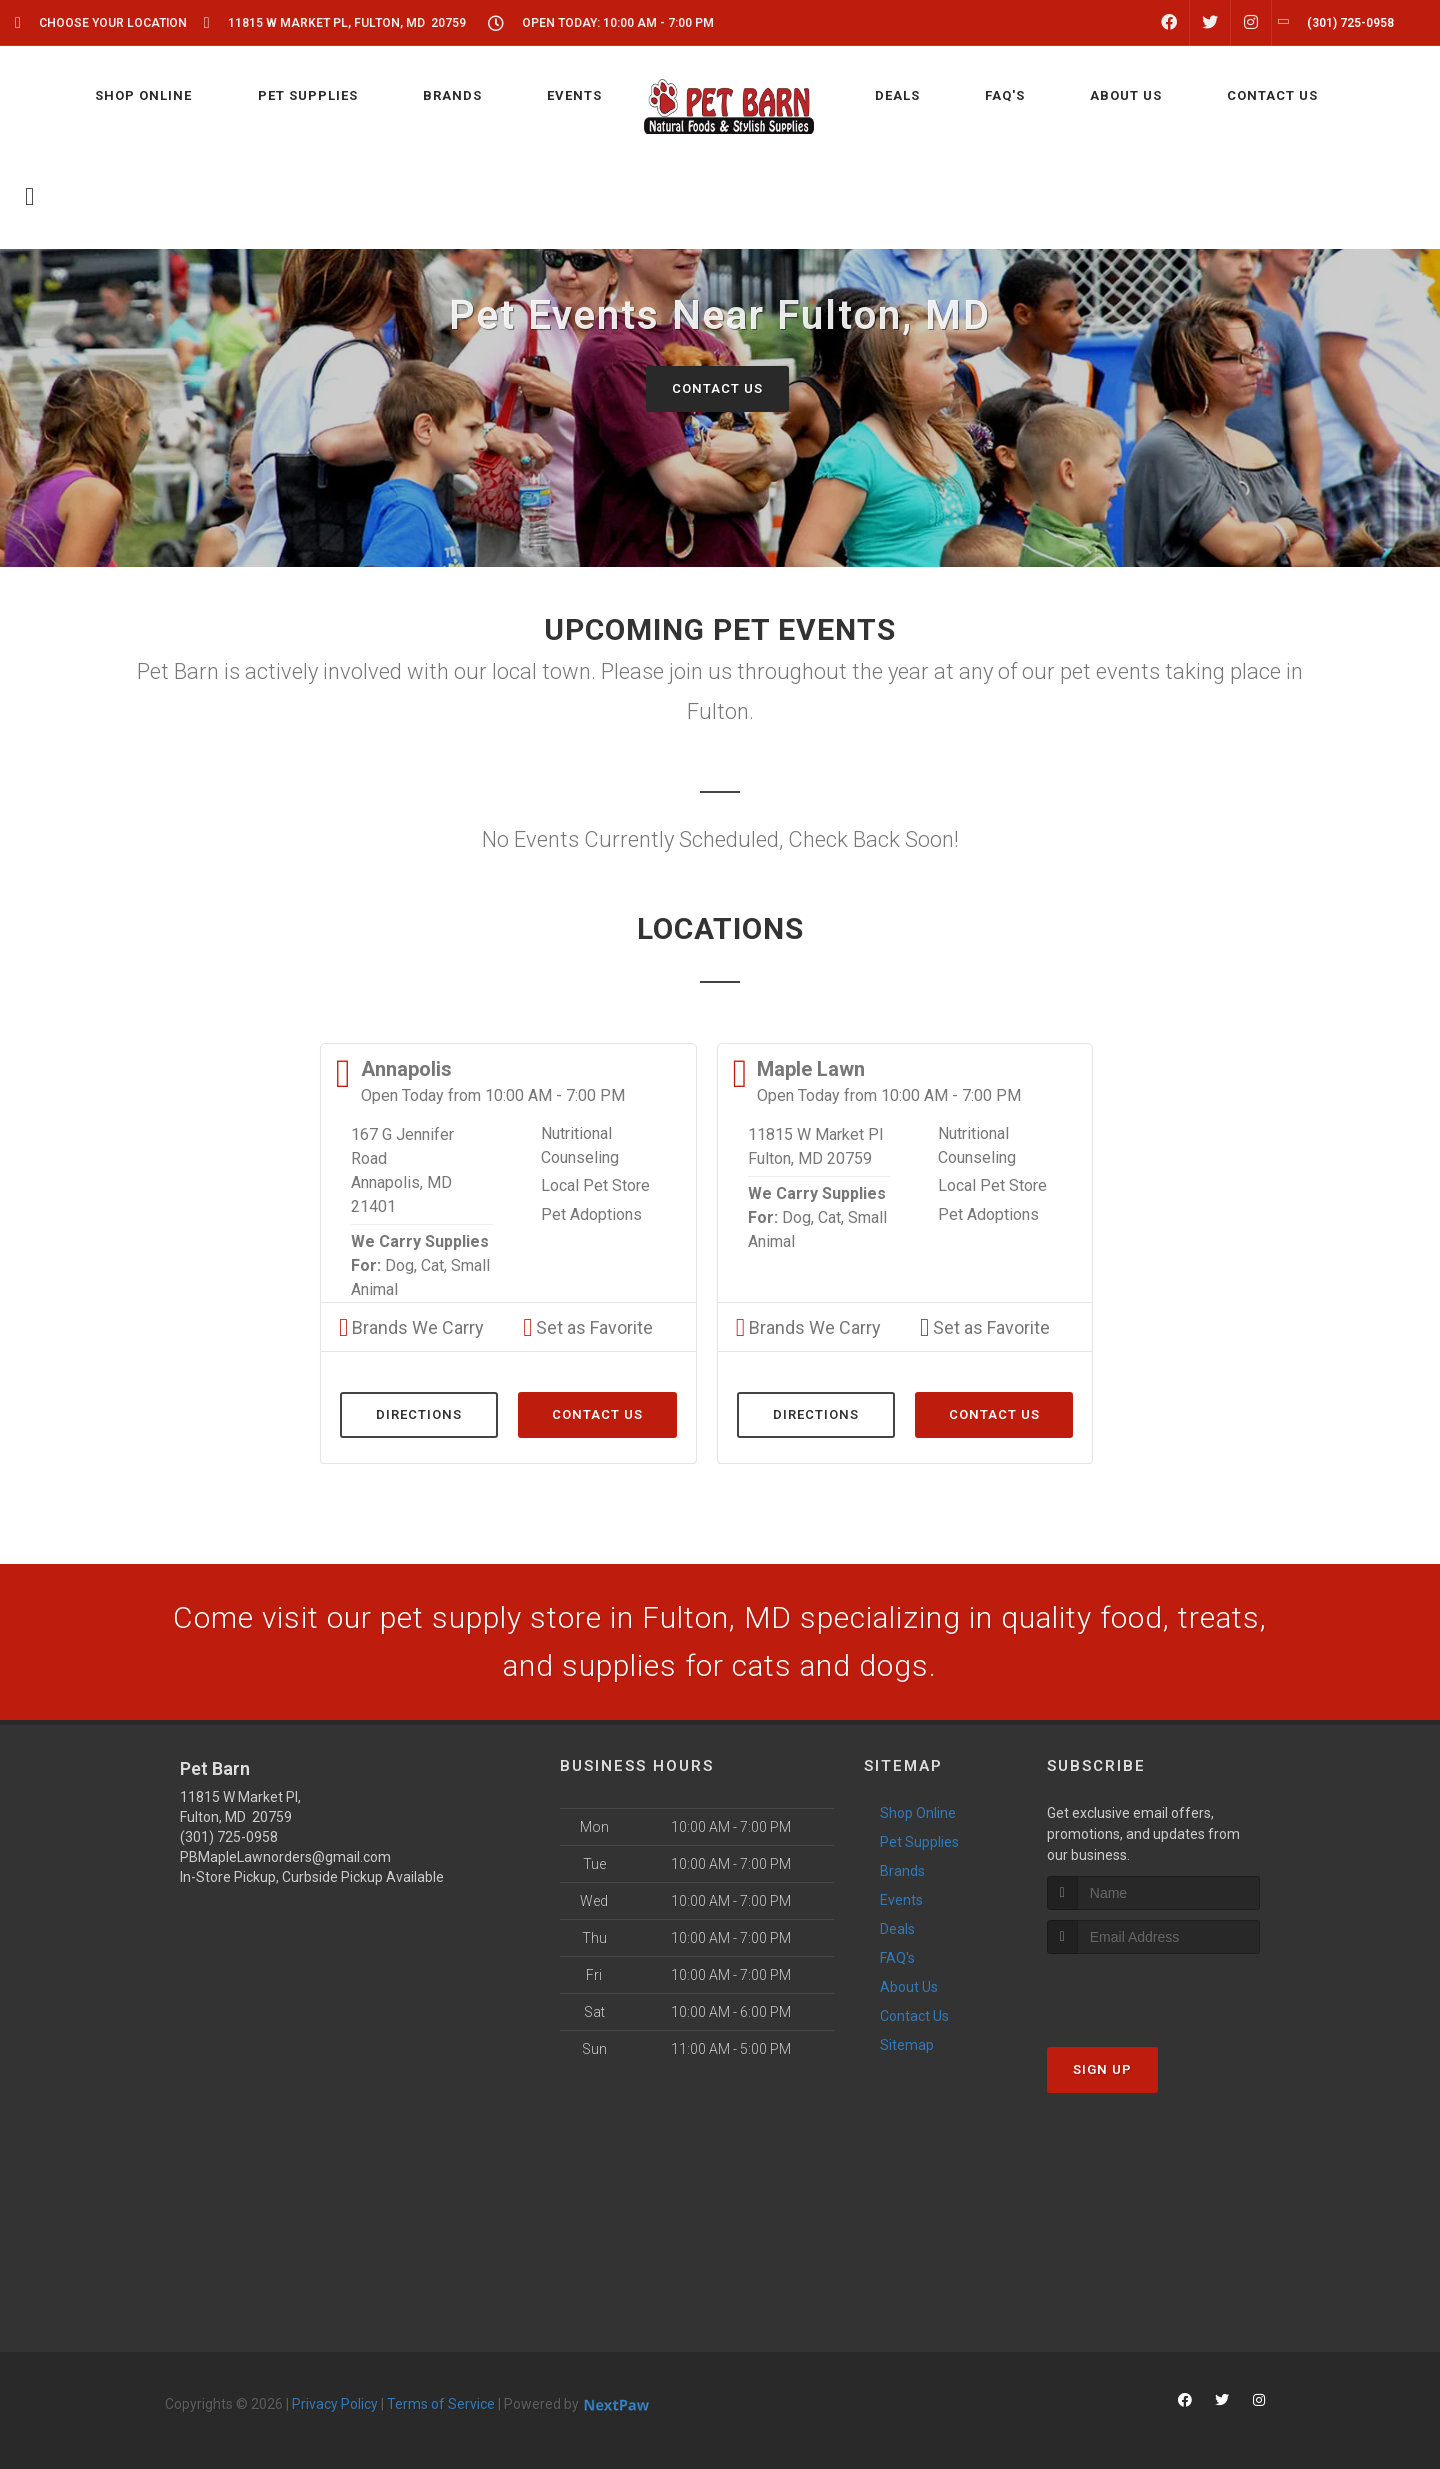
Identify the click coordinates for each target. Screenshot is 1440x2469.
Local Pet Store (595, 1185)
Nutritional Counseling (580, 1145)
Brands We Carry (411, 1327)
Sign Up (1102, 2069)
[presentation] (1153, 1991)
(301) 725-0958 (229, 1837)
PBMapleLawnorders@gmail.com (285, 1857)
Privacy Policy (335, 2404)
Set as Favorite (588, 1327)
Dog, (401, 1265)
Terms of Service (441, 2404)
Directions (419, 1414)
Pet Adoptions (591, 1214)
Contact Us (717, 388)
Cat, (434, 1265)
